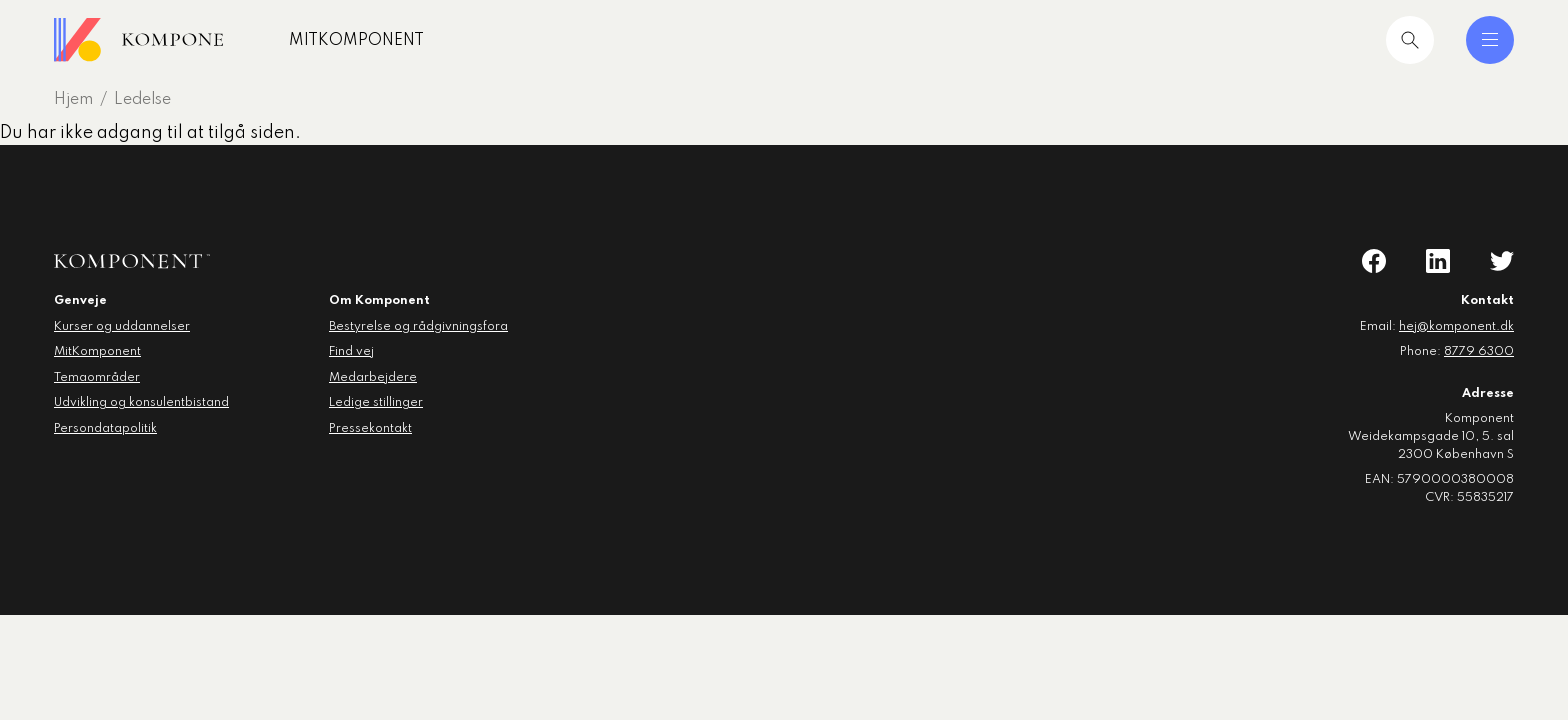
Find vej (351, 352)
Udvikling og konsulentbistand (141, 403)
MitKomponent (391, 41)
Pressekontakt (370, 429)
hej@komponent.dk (1456, 327)
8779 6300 (1479, 352)
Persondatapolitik (105, 429)
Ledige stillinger (376, 403)
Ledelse (142, 100)
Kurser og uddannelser (122, 327)
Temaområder (97, 378)
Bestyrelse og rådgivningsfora (418, 327)
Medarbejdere (373, 378)
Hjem (73, 100)
